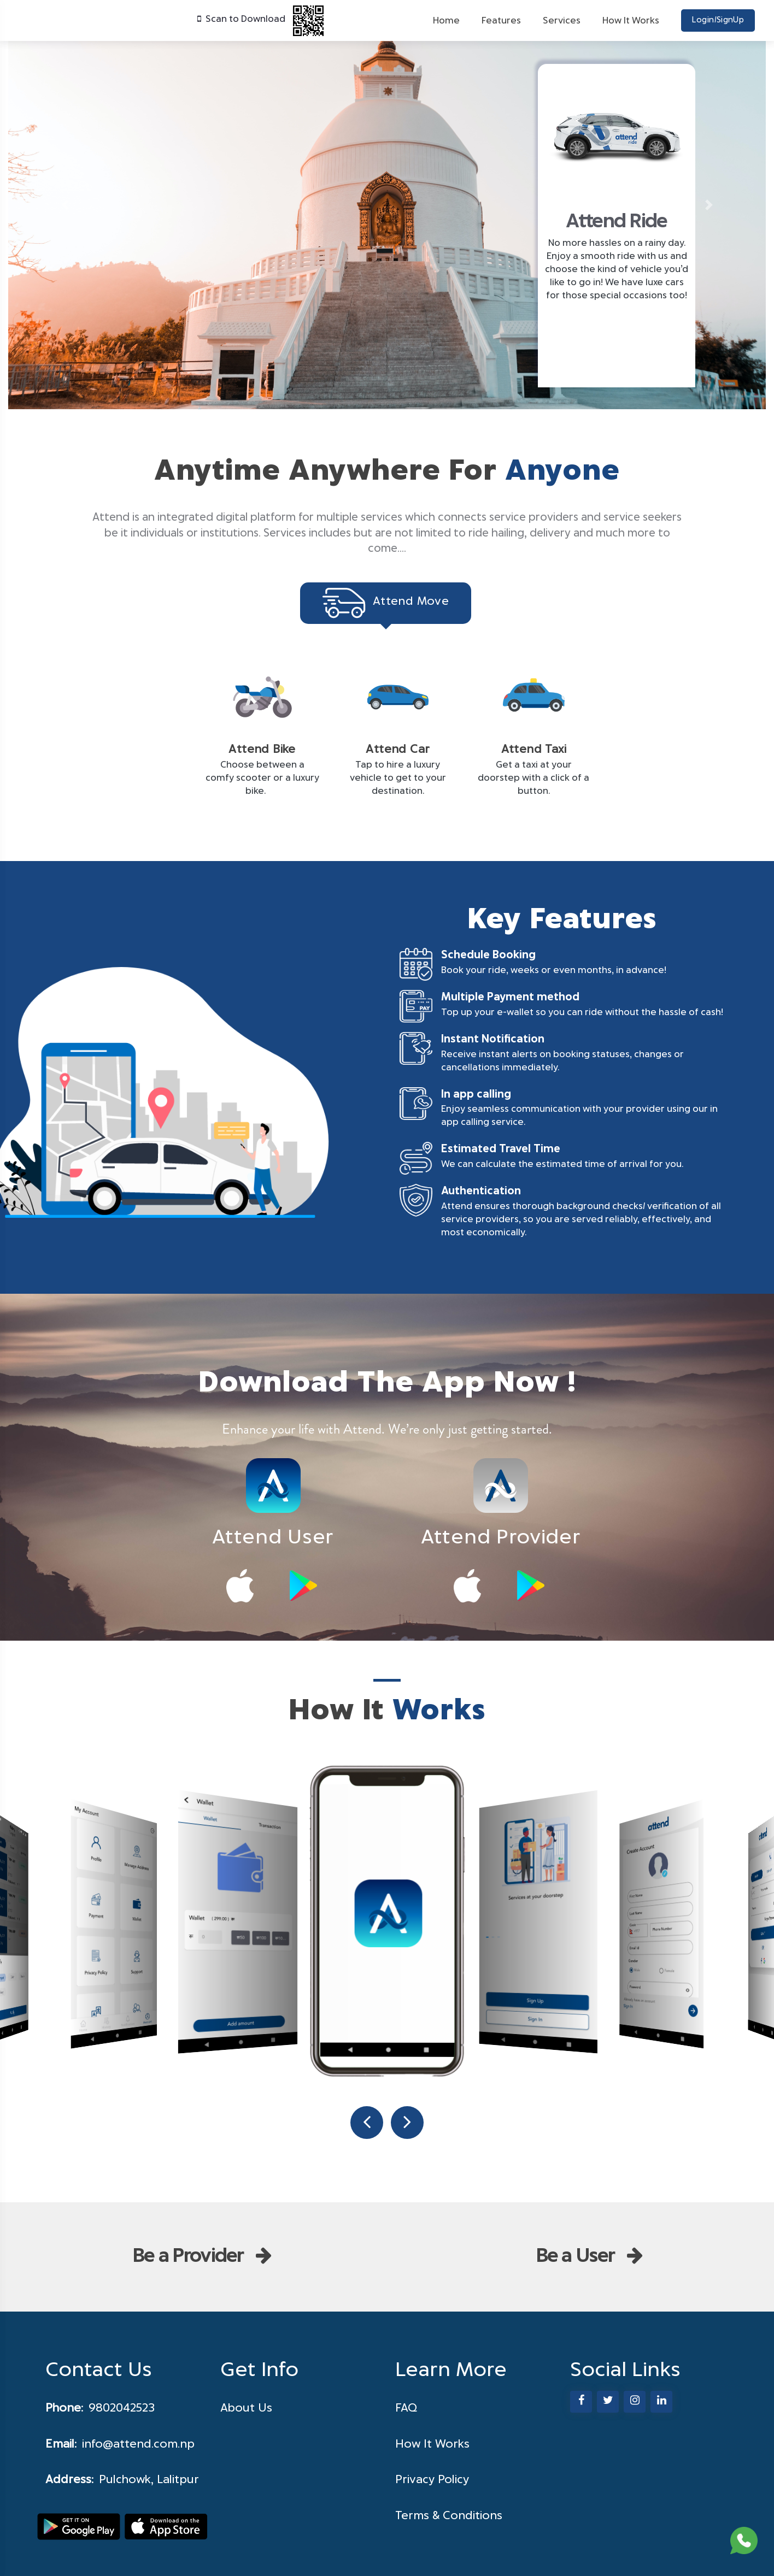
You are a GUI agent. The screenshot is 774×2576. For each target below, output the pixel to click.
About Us (246, 2408)
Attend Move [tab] (385, 603)
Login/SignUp (718, 20)
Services (561, 20)
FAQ (406, 2408)
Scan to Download (261, 19)
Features (501, 20)
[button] (65, 204)
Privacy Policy (432, 2479)
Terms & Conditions (448, 2515)
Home (446, 20)
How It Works (630, 20)
